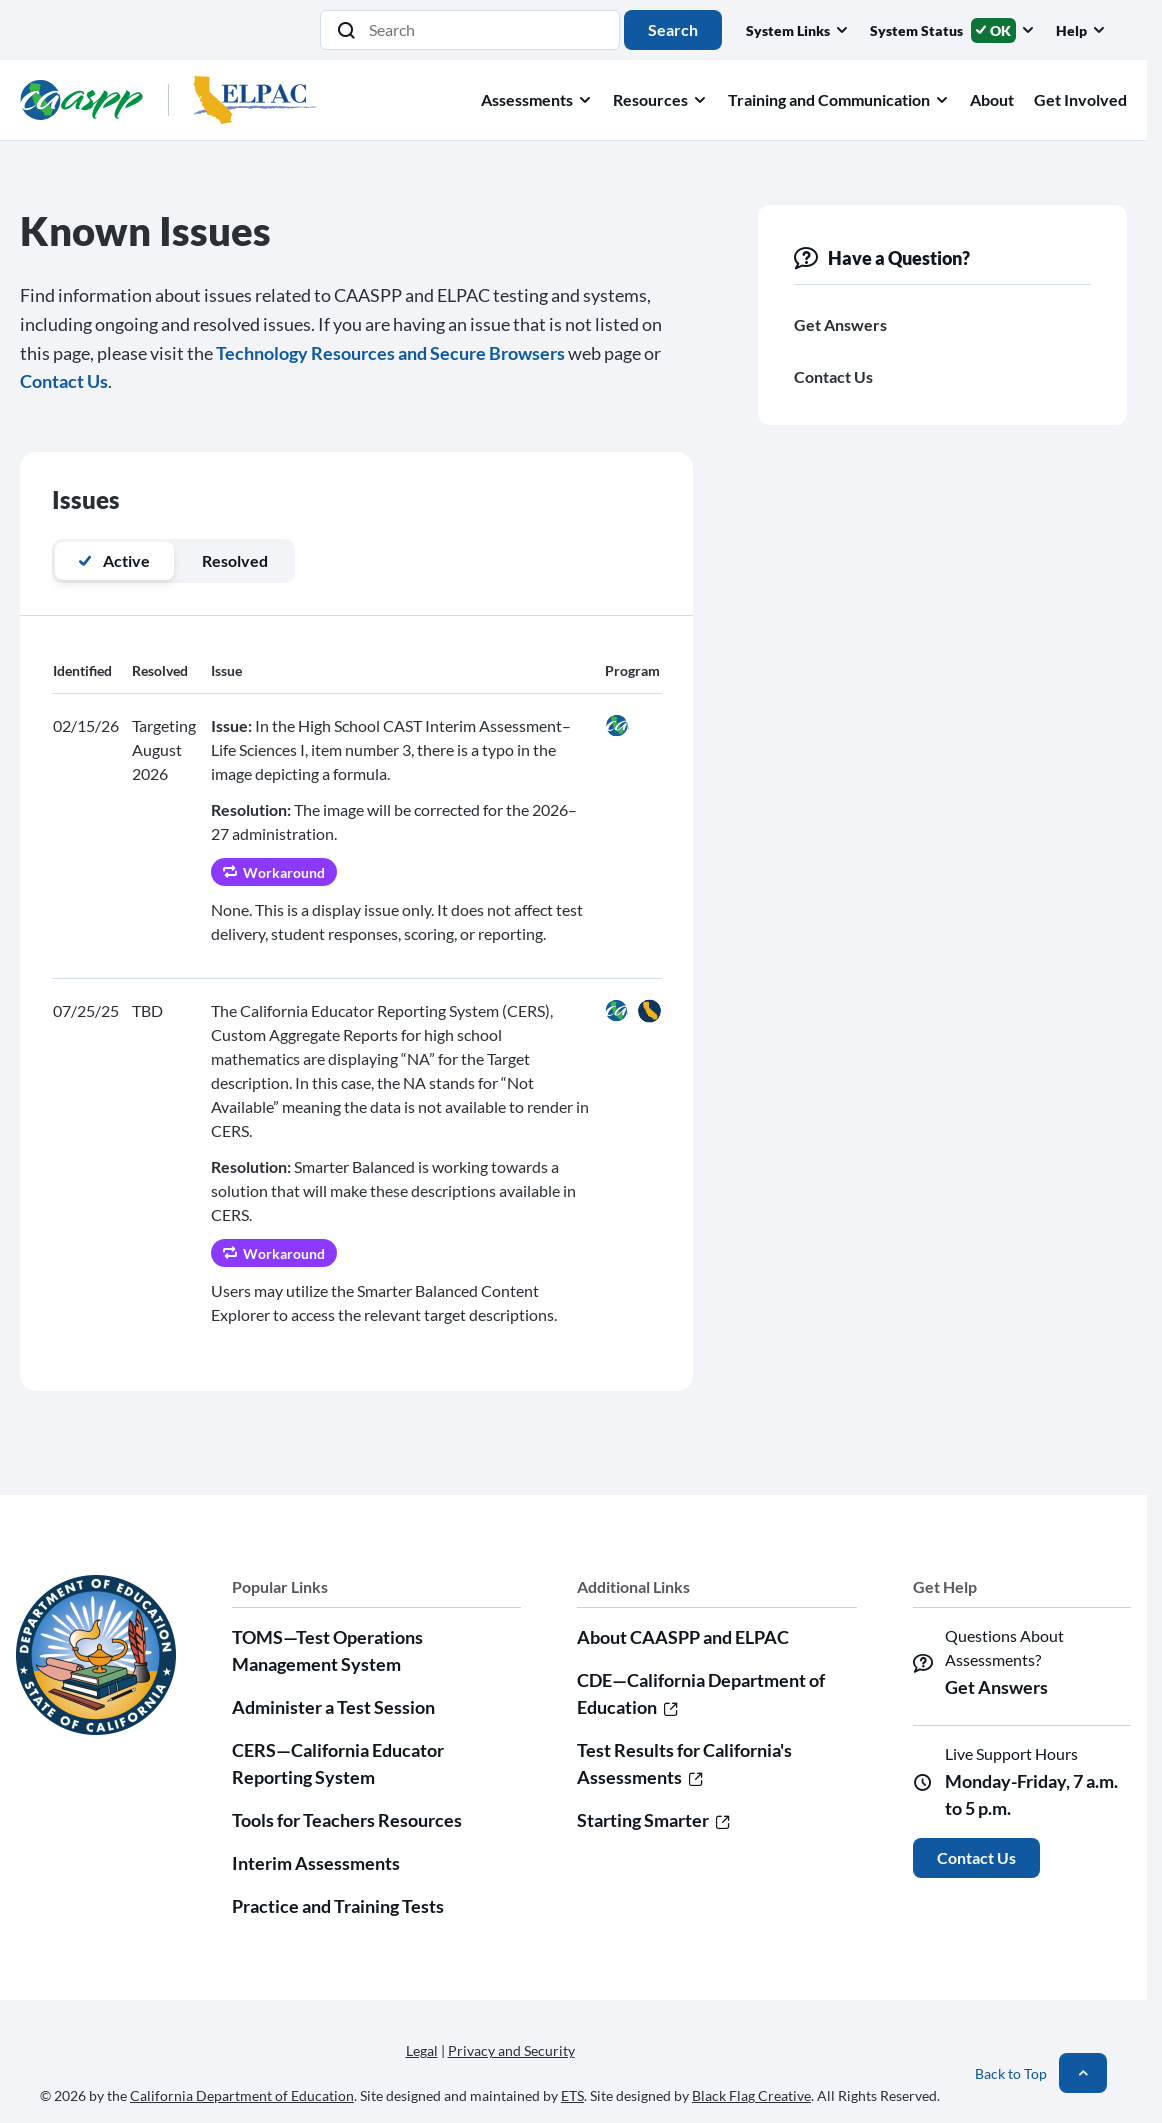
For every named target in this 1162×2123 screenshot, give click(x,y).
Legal (422, 2050)
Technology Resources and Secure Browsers (390, 353)
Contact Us (64, 381)
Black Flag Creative (751, 2095)
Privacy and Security (511, 2050)
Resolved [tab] (235, 560)
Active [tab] (114, 560)
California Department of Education (242, 2095)
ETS (572, 2095)
